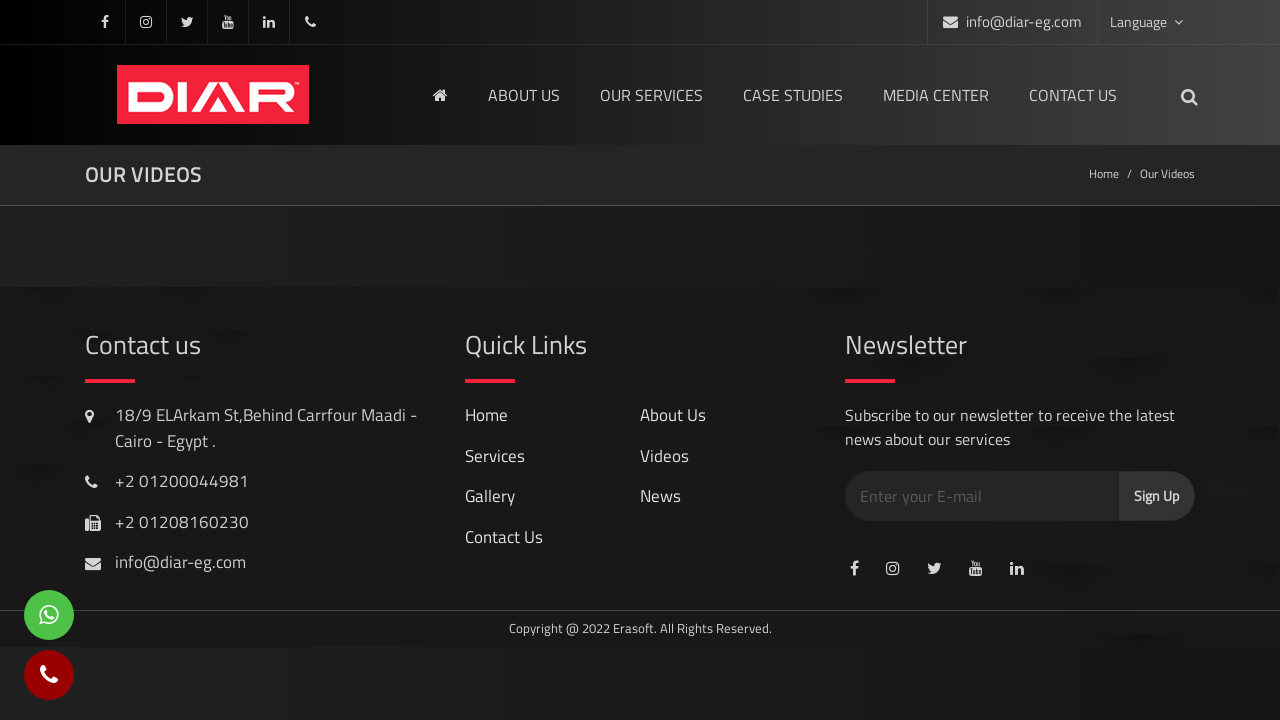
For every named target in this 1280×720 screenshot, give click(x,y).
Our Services (651, 95)
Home (1104, 173)
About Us (673, 415)
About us (524, 95)
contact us (504, 537)
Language (1146, 21)
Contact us (1073, 95)
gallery (490, 496)
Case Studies (793, 95)
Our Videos (1167, 173)
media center (936, 95)
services (495, 456)
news (660, 496)
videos (664, 456)
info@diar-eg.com (1024, 21)
